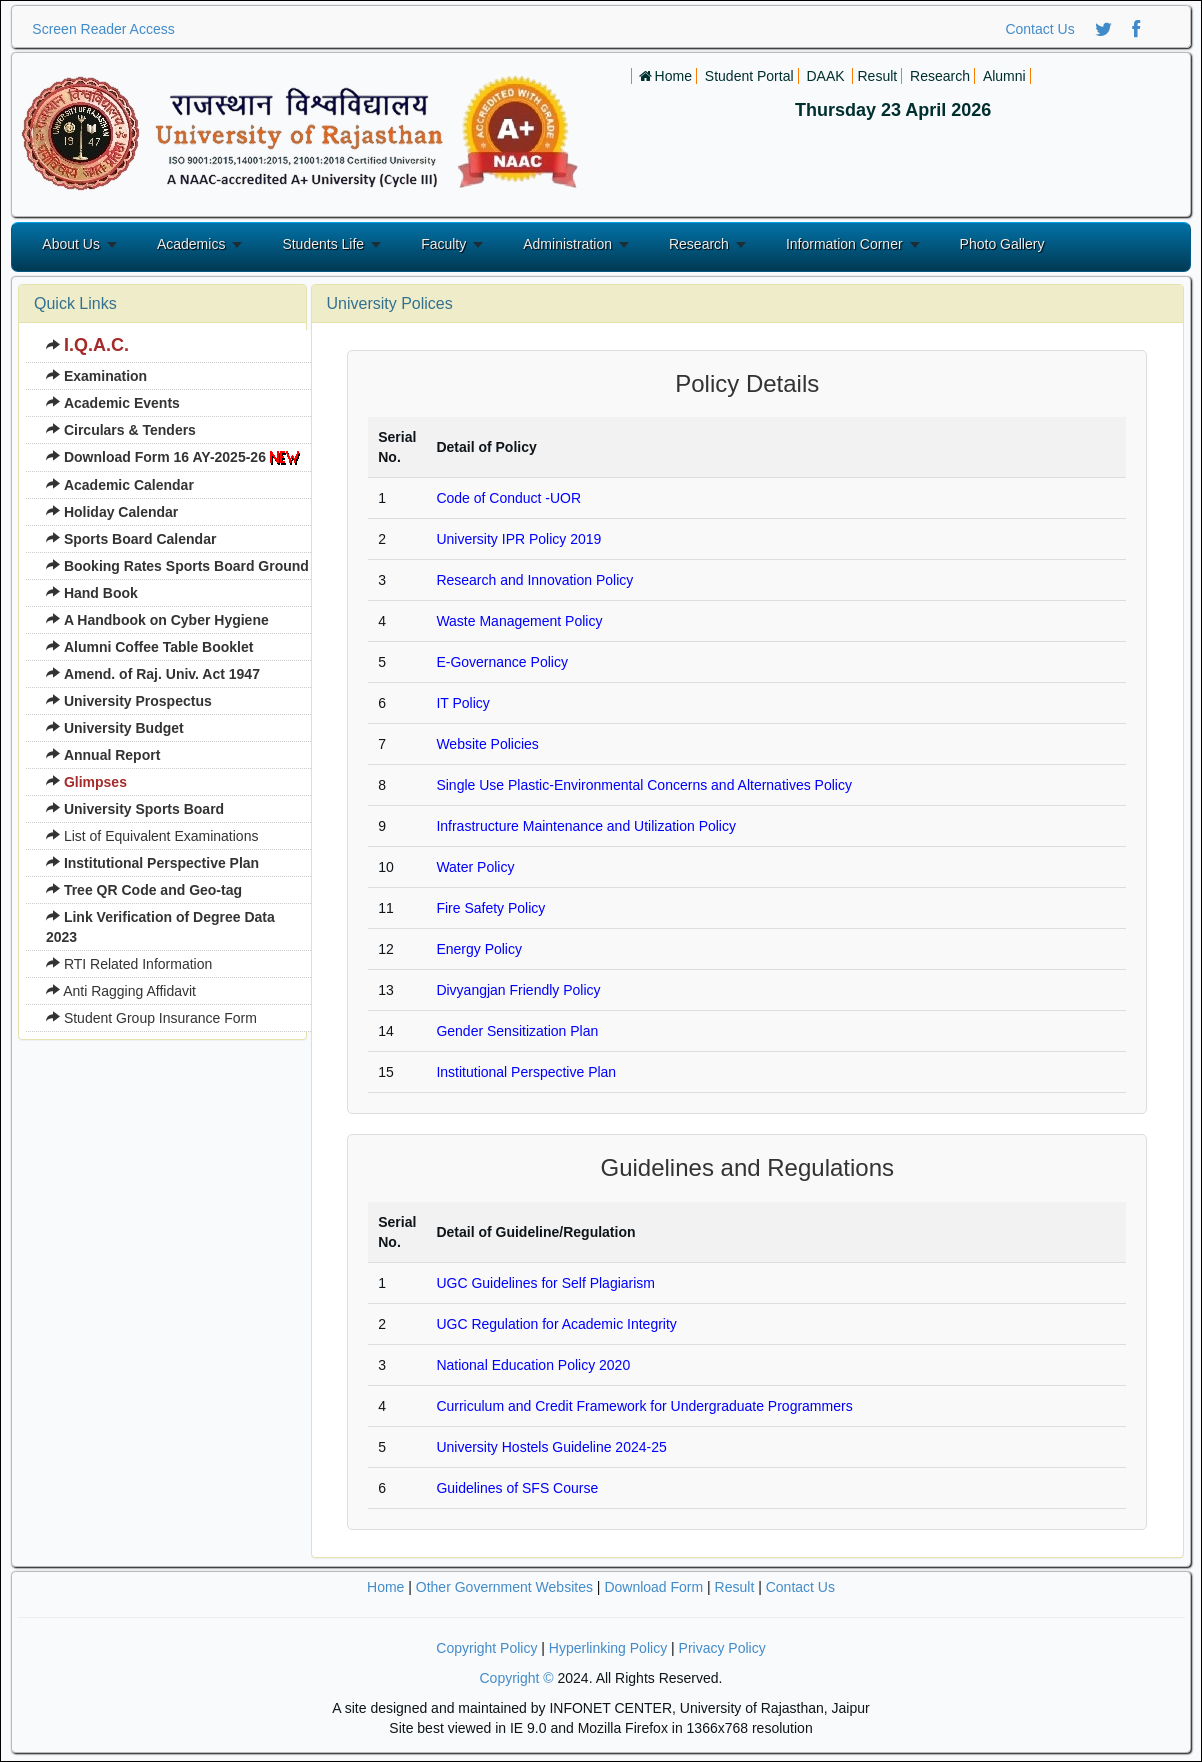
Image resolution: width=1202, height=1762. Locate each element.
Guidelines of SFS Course (517, 1488)
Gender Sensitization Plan (517, 1031)
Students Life (323, 244)
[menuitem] (177, 346)
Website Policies (487, 744)
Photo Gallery (1002, 244)
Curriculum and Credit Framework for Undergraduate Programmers (644, 1406)
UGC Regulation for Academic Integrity (556, 1324)
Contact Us (1039, 29)
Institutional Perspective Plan (526, 1072)
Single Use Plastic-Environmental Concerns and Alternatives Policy (644, 785)
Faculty (443, 244)
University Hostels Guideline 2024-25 (551, 1447)
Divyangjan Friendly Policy (518, 990)
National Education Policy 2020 (533, 1365)
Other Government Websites (504, 1587)
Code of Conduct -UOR (508, 498)
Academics (191, 244)
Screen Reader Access (103, 29)
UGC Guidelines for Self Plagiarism (545, 1283)
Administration (567, 244)
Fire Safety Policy (490, 908)
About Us (71, 244)
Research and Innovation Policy (534, 580)
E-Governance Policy (502, 662)
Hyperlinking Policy (608, 1648)
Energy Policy (479, 949)
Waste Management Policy (519, 621)
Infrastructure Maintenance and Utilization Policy (586, 826)
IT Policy (462, 703)
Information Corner (844, 244)
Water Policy (475, 867)
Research (699, 244)
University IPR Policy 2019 (518, 539)
